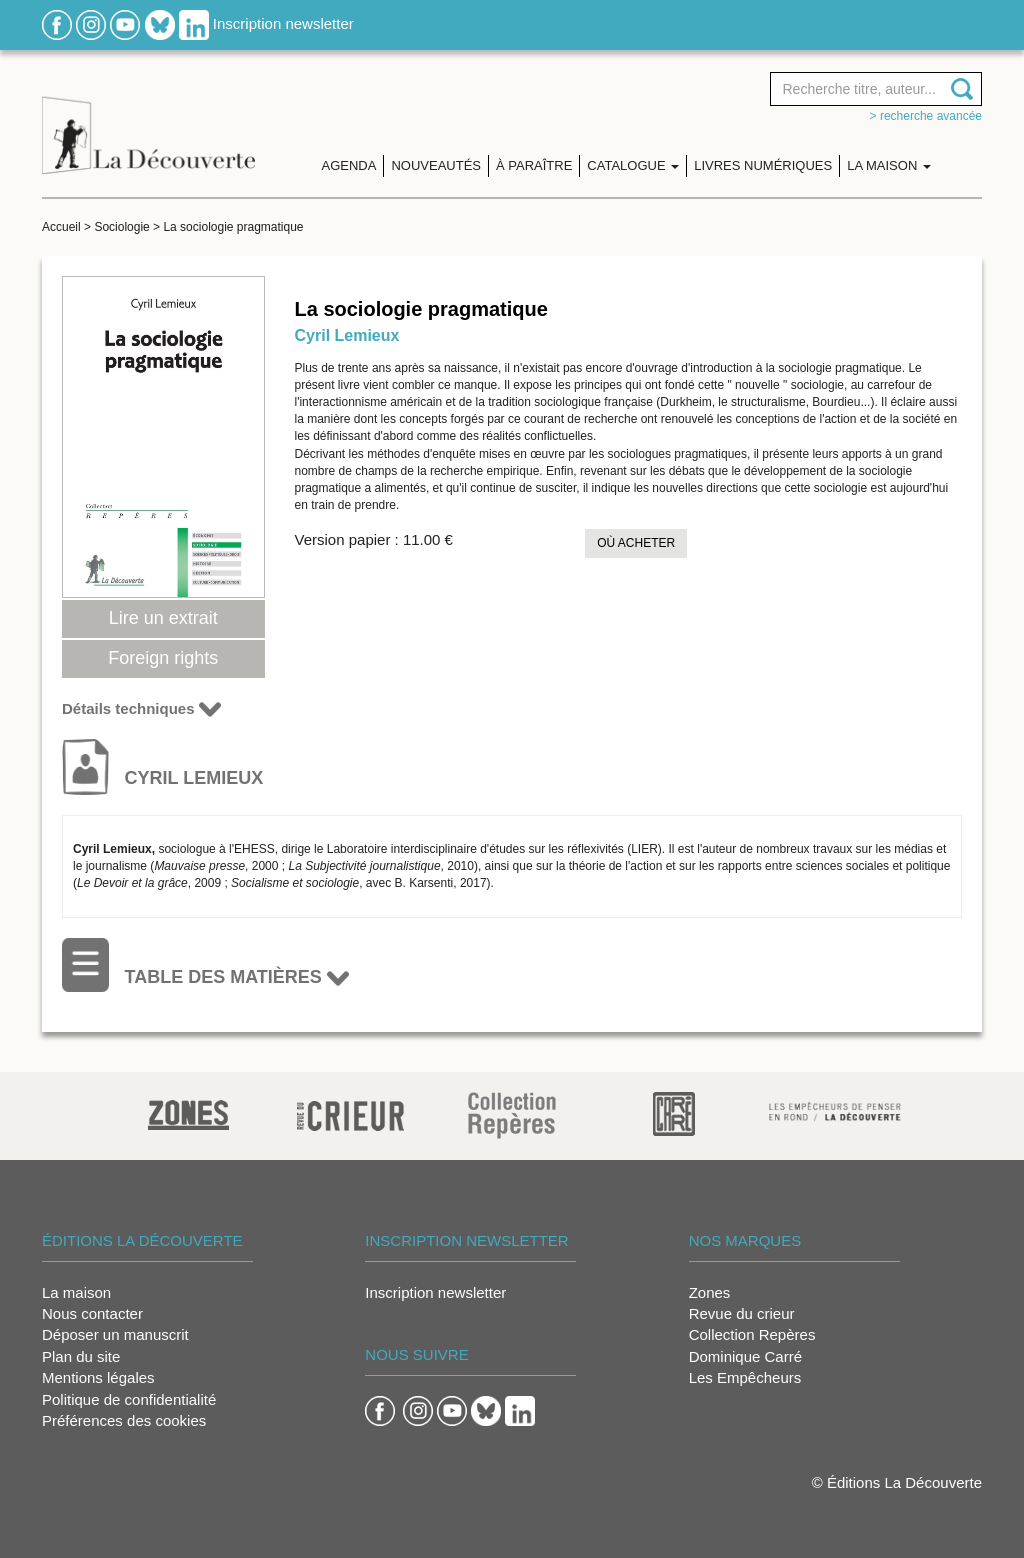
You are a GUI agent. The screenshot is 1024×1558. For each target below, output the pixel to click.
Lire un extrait (163, 618)
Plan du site (81, 1356)
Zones (710, 1292)
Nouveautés (436, 165)
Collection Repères (752, 1334)
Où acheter (636, 543)
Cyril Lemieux (347, 335)
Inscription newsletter (283, 23)
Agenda (349, 165)
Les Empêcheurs (745, 1377)
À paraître (534, 165)
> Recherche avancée (926, 116)
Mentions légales (98, 1377)
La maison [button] (889, 165)
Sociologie (121, 227)
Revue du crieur (742, 1313)
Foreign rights (163, 658)
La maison (76, 1292)
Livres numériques (763, 165)
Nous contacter (92, 1313)
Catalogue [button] (633, 165)
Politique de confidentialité (129, 1399)
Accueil (61, 227)
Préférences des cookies (124, 1420)
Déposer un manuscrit (115, 1334)
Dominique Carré (745, 1356)
